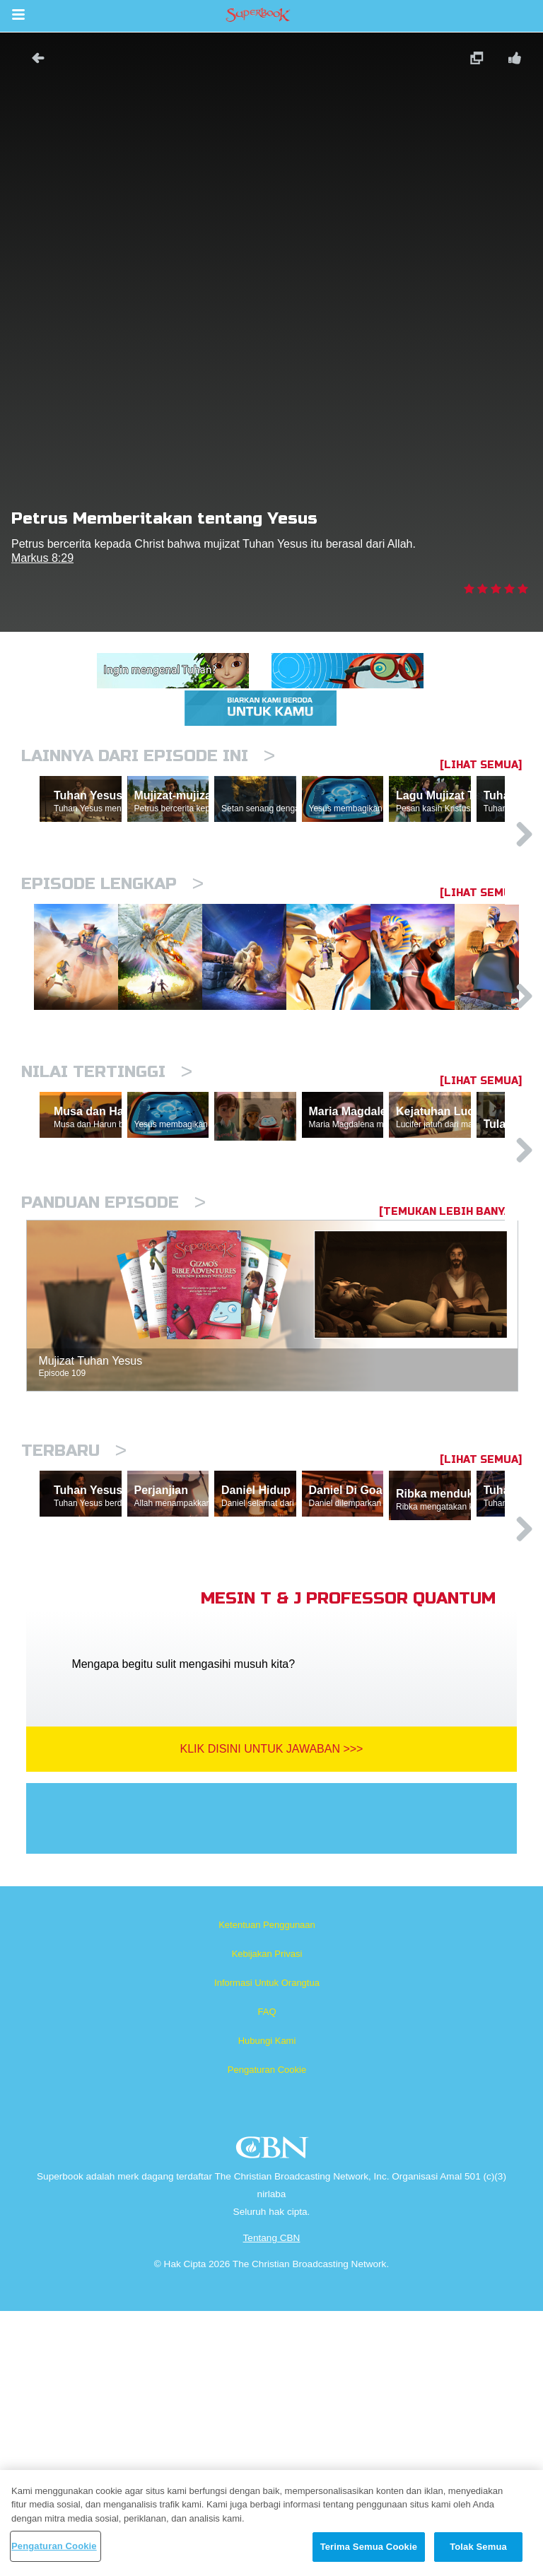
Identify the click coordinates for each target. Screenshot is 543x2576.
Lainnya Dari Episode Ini (148, 755)
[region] (271, 2523)
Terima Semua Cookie (368, 2546)
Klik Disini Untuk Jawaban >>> (271, 2014)
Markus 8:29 (42, 558)
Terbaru (74, 1649)
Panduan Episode (113, 1401)
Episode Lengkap (112, 945)
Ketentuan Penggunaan (266, 2189)
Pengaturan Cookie (267, 2334)
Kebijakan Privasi (267, 2218)
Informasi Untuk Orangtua (267, 2247)
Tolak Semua (478, 2546)
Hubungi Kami (267, 2305)
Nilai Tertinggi (106, 1205)
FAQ (266, 2276)
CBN (274, 2417)
